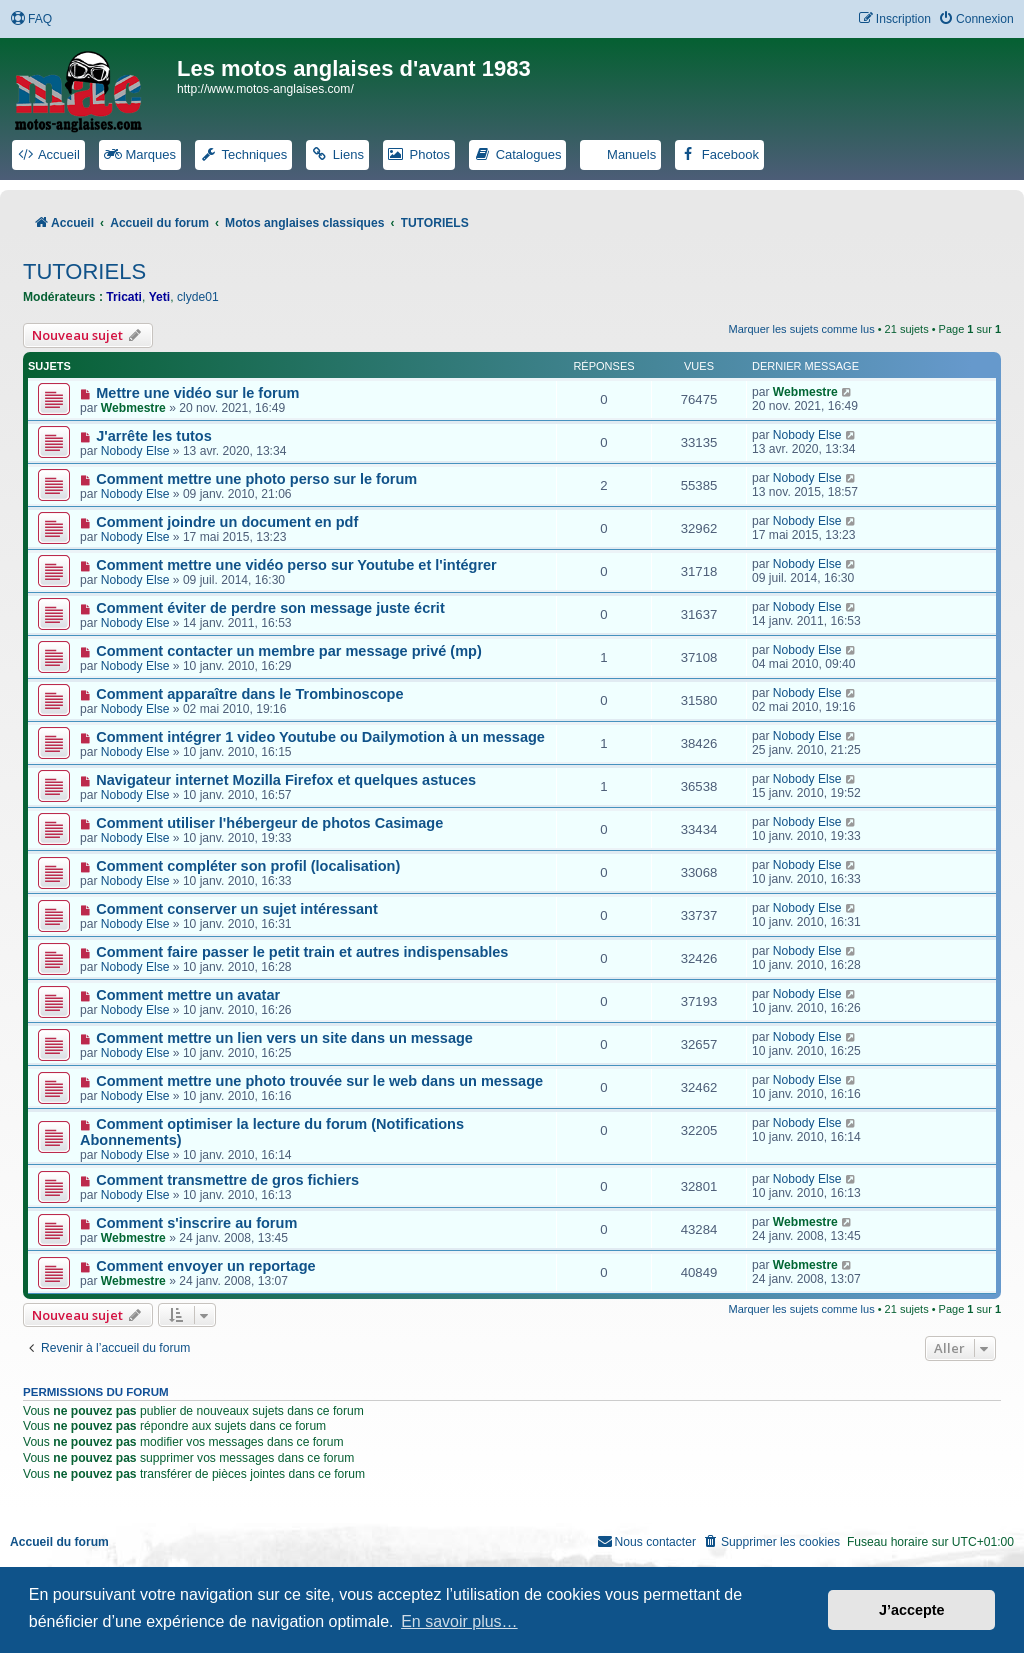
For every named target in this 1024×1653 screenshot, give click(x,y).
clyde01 (198, 297)
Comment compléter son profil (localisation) (248, 866)
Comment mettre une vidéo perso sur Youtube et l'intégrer (296, 565)
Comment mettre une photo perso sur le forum (256, 479)
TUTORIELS (84, 271)
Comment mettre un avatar (188, 995)
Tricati (124, 297)
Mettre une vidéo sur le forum (197, 393)
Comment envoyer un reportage (205, 1266)
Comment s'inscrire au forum (196, 1223)
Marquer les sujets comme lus (802, 329)
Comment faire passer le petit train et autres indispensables (302, 952)
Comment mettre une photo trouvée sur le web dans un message (319, 1081)
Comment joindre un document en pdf (227, 522)
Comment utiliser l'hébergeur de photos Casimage (269, 823)
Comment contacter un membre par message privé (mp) (289, 651)
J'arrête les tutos (154, 436)
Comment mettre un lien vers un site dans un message (284, 1038)
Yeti (160, 297)
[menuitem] (31, 19)
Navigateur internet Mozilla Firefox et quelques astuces (286, 780)
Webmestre (133, 408)
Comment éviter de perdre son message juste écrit (270, 608)
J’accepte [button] (912, 1610)
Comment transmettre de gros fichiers (227, 1180)
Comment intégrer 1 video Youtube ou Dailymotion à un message (320, 737)
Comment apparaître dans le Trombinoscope (249, 694)
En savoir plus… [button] (459, 1621)
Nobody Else (135, 451)
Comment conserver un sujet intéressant (237, 909)
